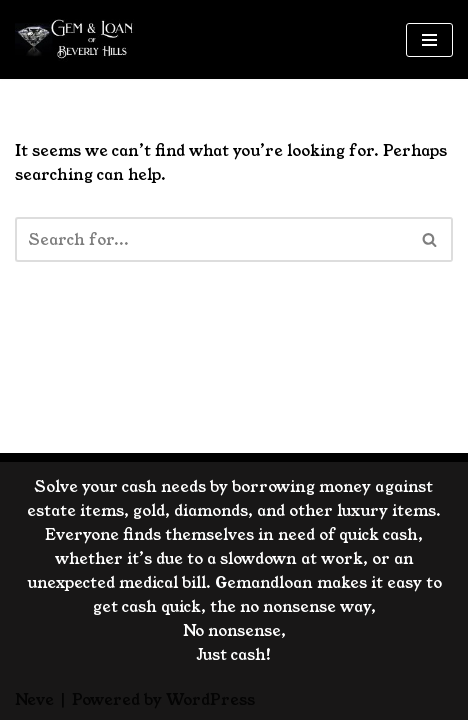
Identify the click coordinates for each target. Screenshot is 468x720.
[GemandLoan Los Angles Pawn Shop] (75, 39)
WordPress (210, 699)
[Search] (211, 239)
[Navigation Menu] (429, 40)
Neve (34, 699)
